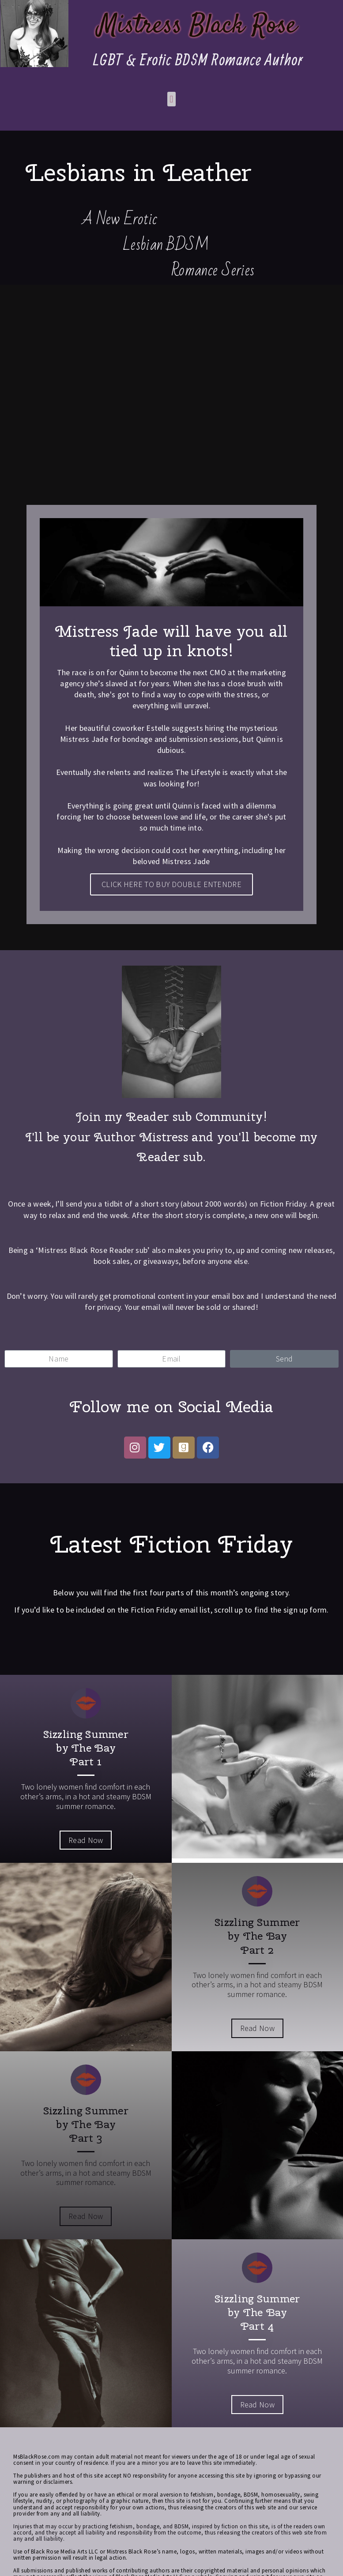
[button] (171, 99)
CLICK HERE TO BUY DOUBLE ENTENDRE (171, 884)
